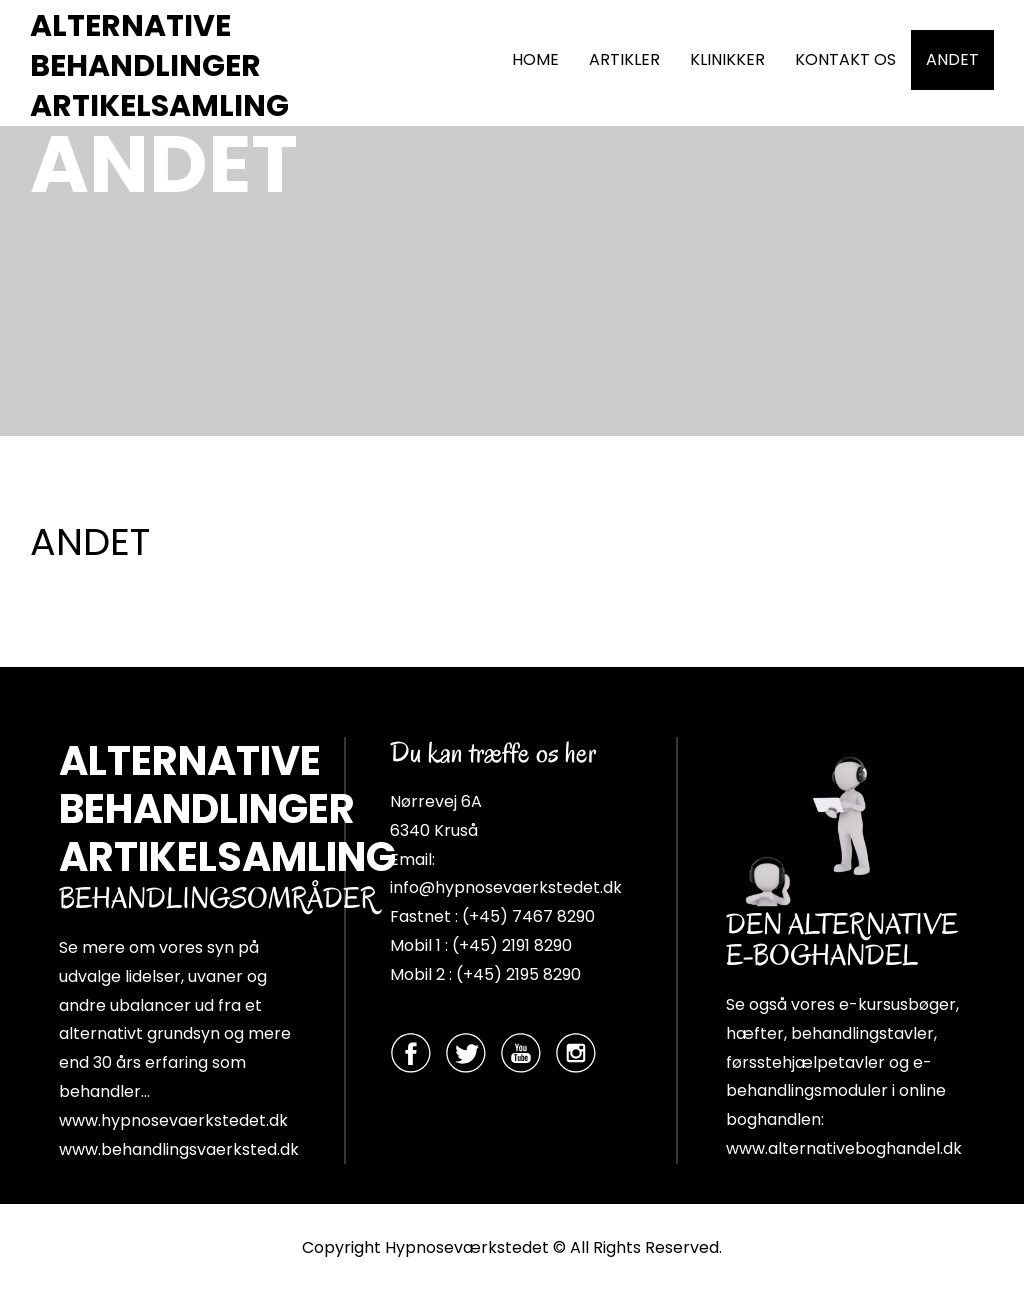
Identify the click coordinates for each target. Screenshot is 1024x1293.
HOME (535, 59)
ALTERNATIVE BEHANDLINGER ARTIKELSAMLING (159, 66)
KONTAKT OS (845, 59)
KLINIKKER (727, 59)
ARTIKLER (624, 59)
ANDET (952, 59)
